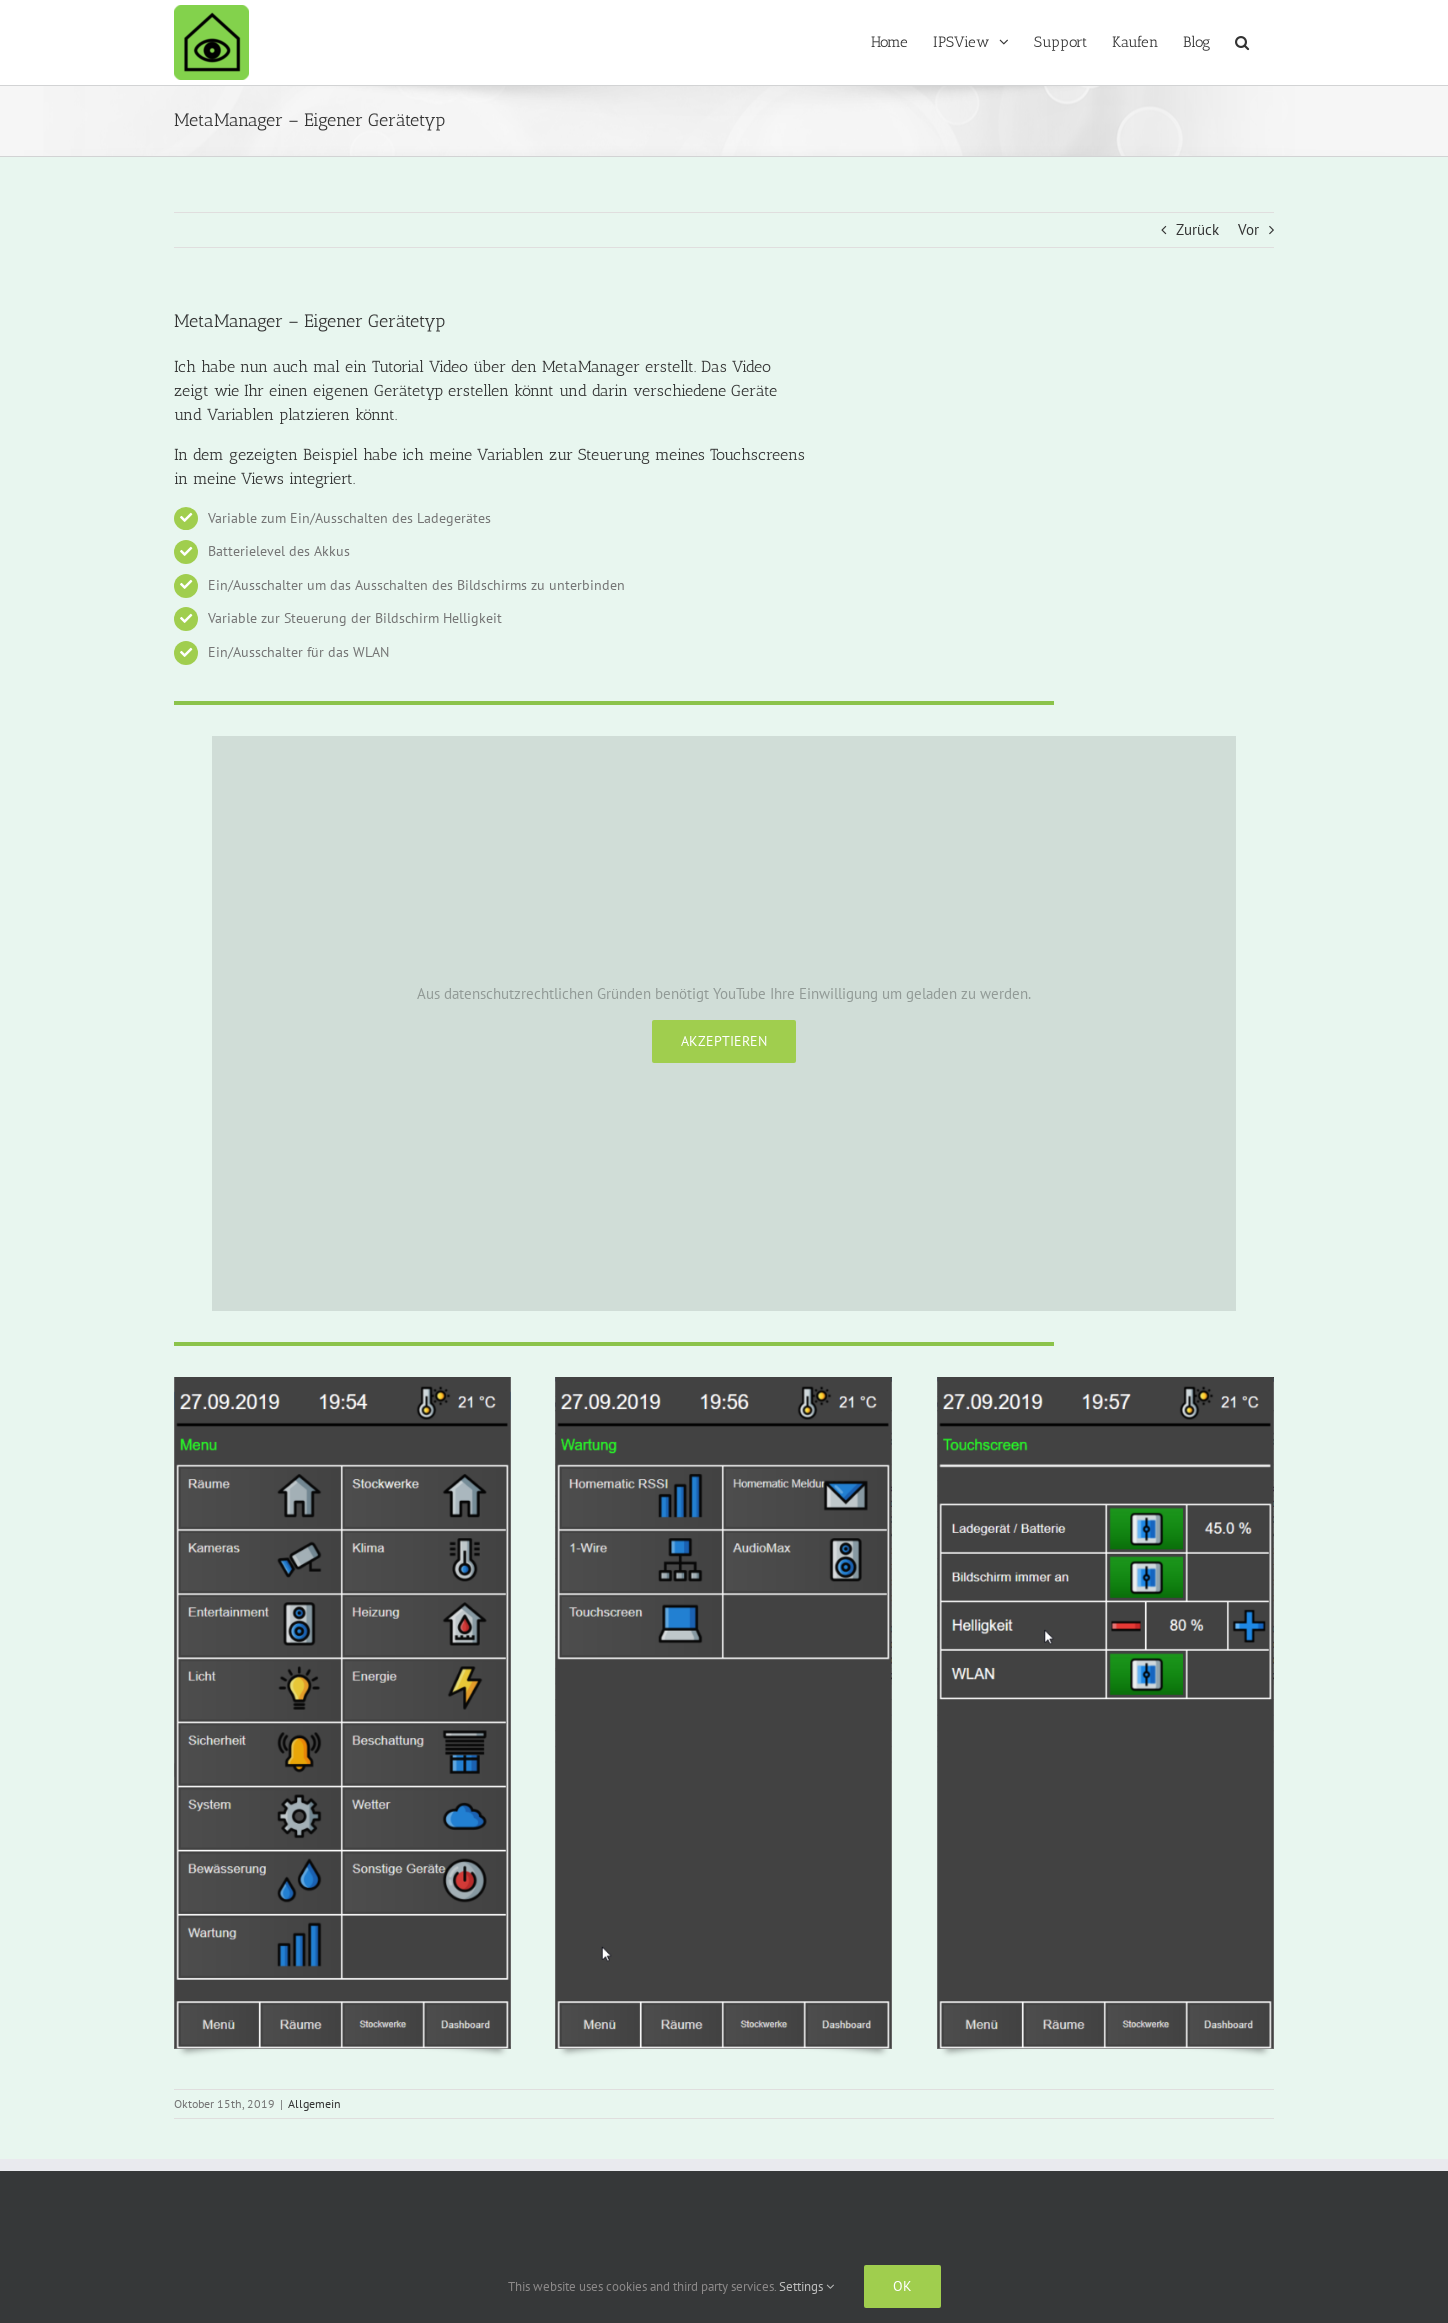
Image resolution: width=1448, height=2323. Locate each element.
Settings (806, 2286)
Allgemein (314, 2103)
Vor (1248, 229)
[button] (1242, 42)
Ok (902, 2286)
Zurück (1197, 229)
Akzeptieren (724, 1041)
